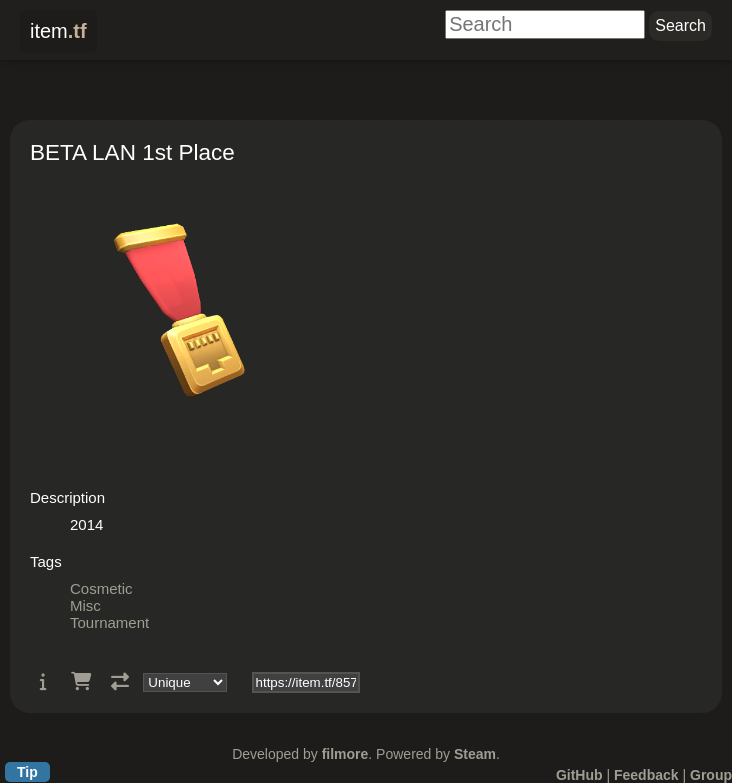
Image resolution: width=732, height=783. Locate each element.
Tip (27, 772)
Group (711, 775)
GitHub (579, 775)
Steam (475, 754)
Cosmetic (101, 588)
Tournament (109, 622)
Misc (85, 605)
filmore (345, 754)
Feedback (646, 775)
